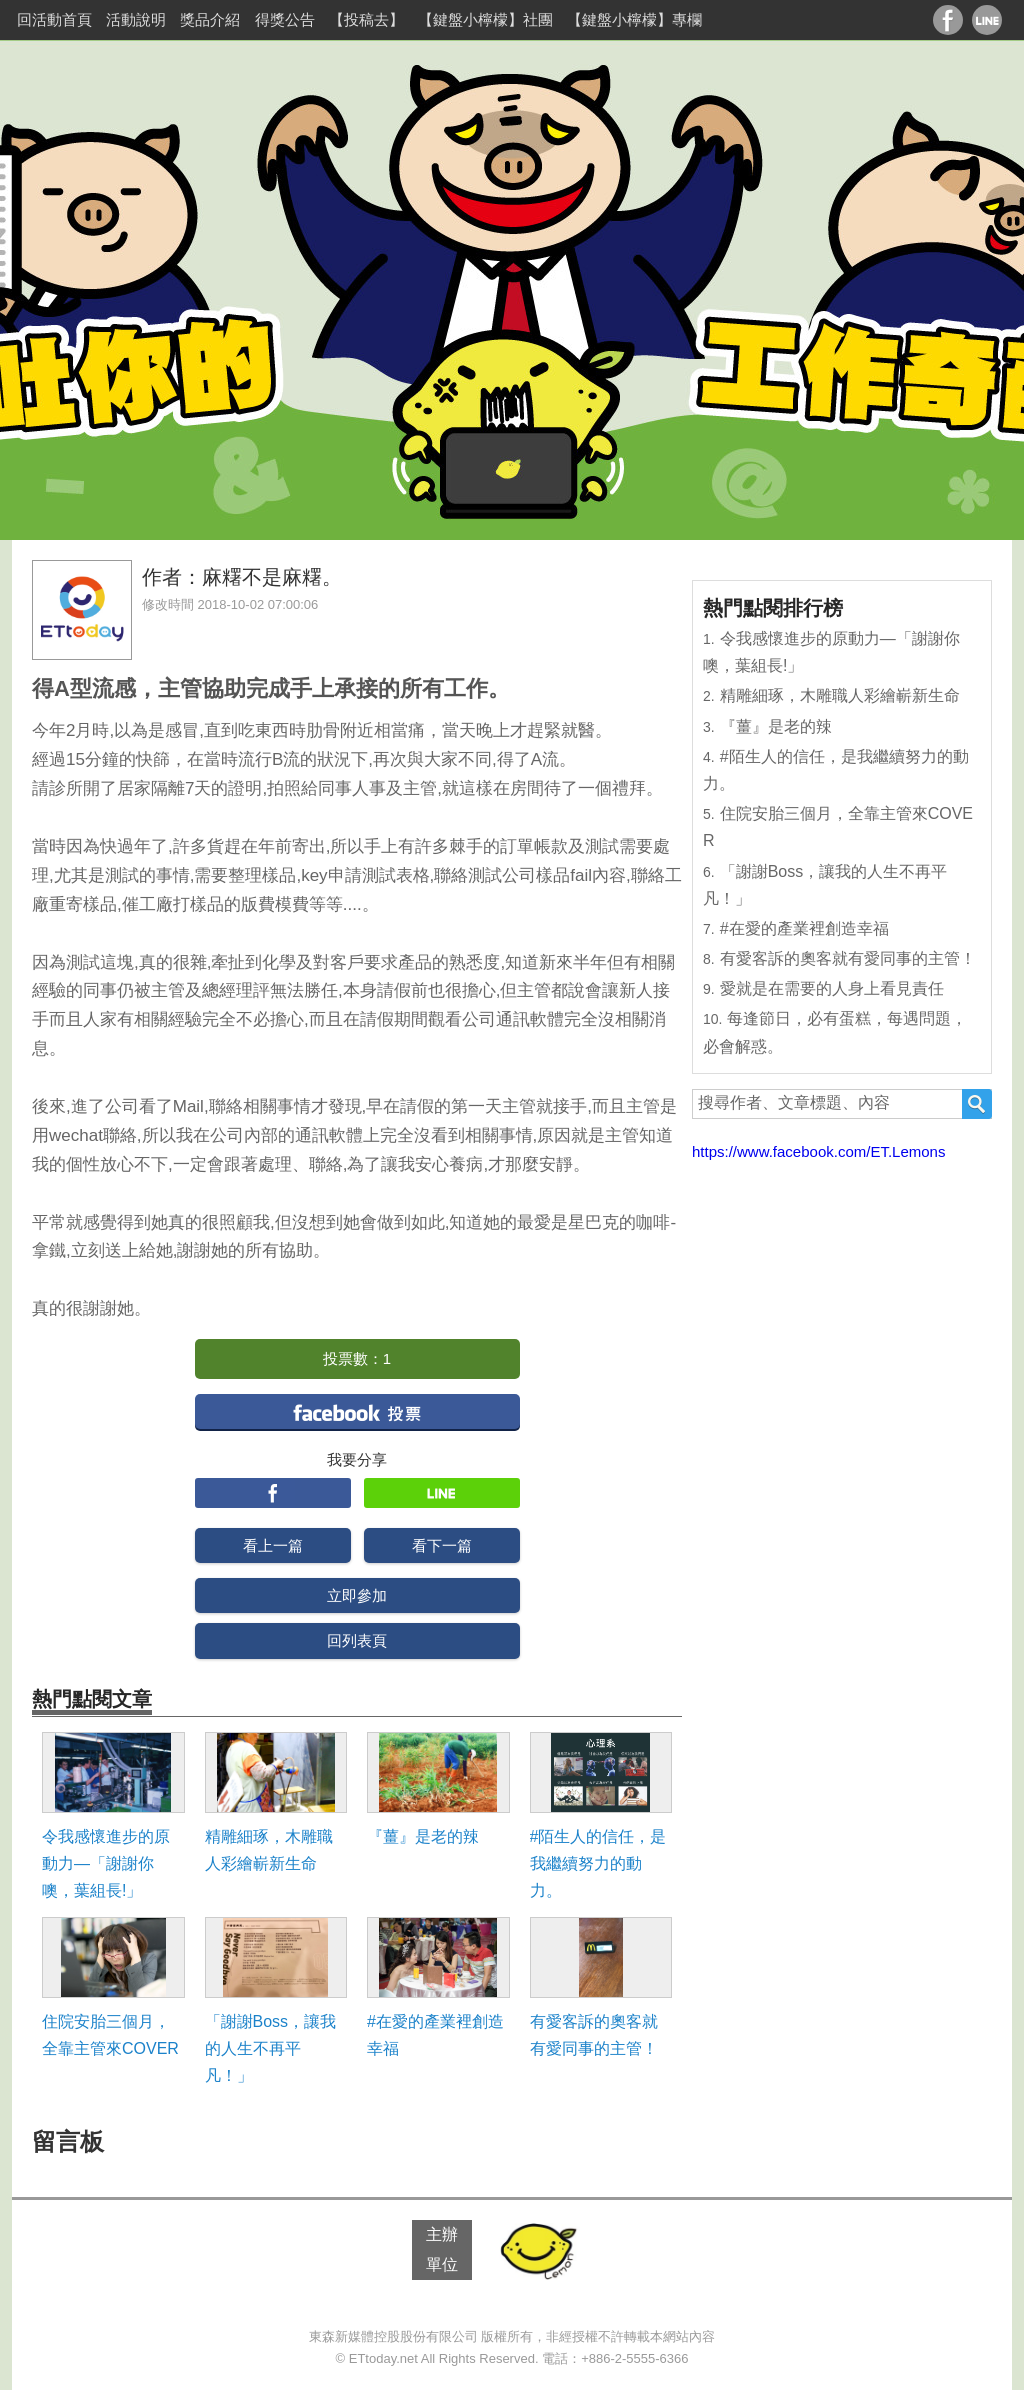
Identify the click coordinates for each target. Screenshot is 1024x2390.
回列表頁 (357, 1640)
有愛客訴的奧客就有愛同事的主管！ (594, 2035)
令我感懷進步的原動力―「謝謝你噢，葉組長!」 (106, 1863)
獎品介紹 (210, 19)
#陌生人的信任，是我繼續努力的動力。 (598, 1863)
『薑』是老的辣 (423, 1836)
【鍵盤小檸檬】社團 (485, 19)
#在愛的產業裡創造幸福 (435, 2035)
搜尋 (977, 1104)
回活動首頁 (54, 19)
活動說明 (136, 19)
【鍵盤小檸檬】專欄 (634, 19)
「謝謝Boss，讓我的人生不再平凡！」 (271, 2048)
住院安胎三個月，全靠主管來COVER (110, 2035)
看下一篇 (442, 1545)
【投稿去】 (366, 19)
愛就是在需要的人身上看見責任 (832, 988)
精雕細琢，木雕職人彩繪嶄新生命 (269, 1850)
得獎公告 (285, 19)
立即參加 (357, 1595)
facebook (357, 1411)
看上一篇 (273, 1545)
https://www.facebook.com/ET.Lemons (818, 1151)
